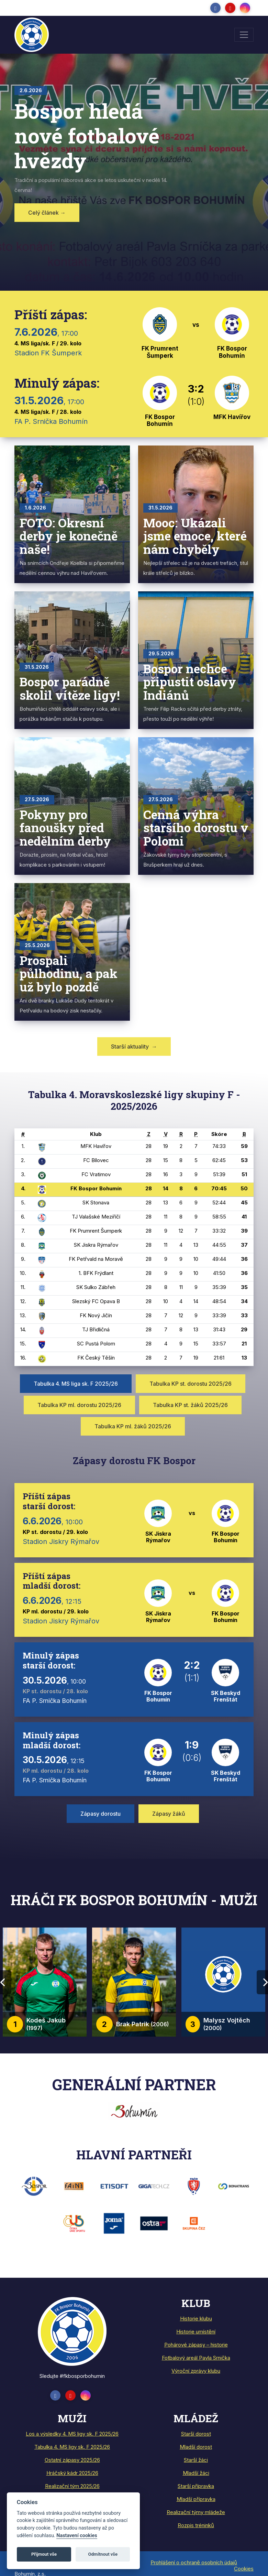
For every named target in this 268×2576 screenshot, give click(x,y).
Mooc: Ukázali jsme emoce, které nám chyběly (195, 536)
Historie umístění (195, 2331)
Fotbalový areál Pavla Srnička (196, 2357)
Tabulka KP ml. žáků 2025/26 (132, 1426)
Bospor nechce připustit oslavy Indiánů (189, 682)
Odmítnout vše (103, 2554)
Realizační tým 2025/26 (72, 2486)
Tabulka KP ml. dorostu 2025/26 (79, 1405)
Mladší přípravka (196, 2499)
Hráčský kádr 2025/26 (72, 2473)
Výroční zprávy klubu (195, 2371)
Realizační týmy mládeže (196, 2512)
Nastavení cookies (76, 2536)
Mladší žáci (196, 2473)
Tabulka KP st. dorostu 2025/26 (190, 1383)
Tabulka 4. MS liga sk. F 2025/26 (76, 1383)
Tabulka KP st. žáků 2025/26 (190, 1405)
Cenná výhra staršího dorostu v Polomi (195, 827)
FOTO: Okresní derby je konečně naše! (69, 536)
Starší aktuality (134, 1046)
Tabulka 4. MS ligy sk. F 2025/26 (72, 2447)
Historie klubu (196, 2318)
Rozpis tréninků (196, 2525)
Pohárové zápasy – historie (196, 2344)
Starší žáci (196, 2460)
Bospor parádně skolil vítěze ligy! (70, 688)
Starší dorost (196, 2433)
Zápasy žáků (168, 1813)
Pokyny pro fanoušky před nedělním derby (65, 827)
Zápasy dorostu (100, 1813)
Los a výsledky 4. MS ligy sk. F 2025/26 (72, 2433)
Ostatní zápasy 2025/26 (72, 2460)
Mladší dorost (196, 2447)
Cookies (244, 2568)
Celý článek (47, 212)
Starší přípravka (196, 2486)
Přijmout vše (44, 2554)
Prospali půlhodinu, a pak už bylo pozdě (69, 973)
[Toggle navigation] (244, 35)
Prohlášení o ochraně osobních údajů (193, 2562)
